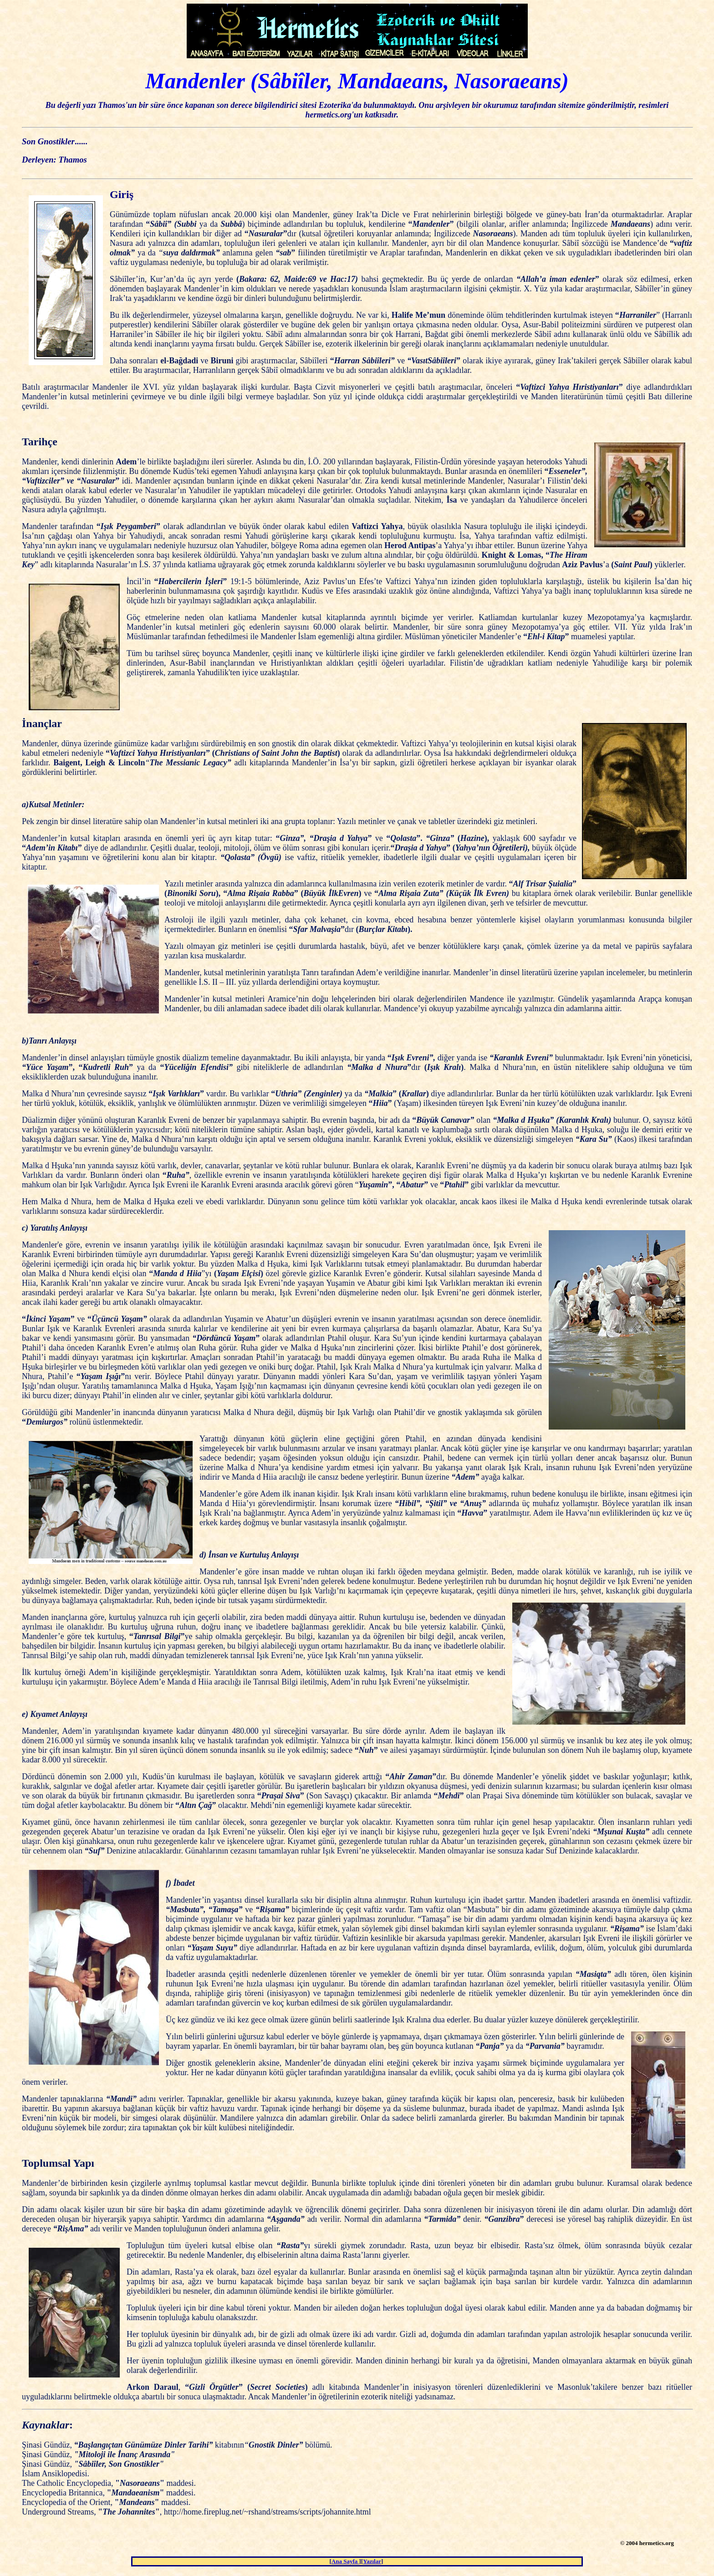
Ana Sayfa (345, 2561)
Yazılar (372, 2561)
